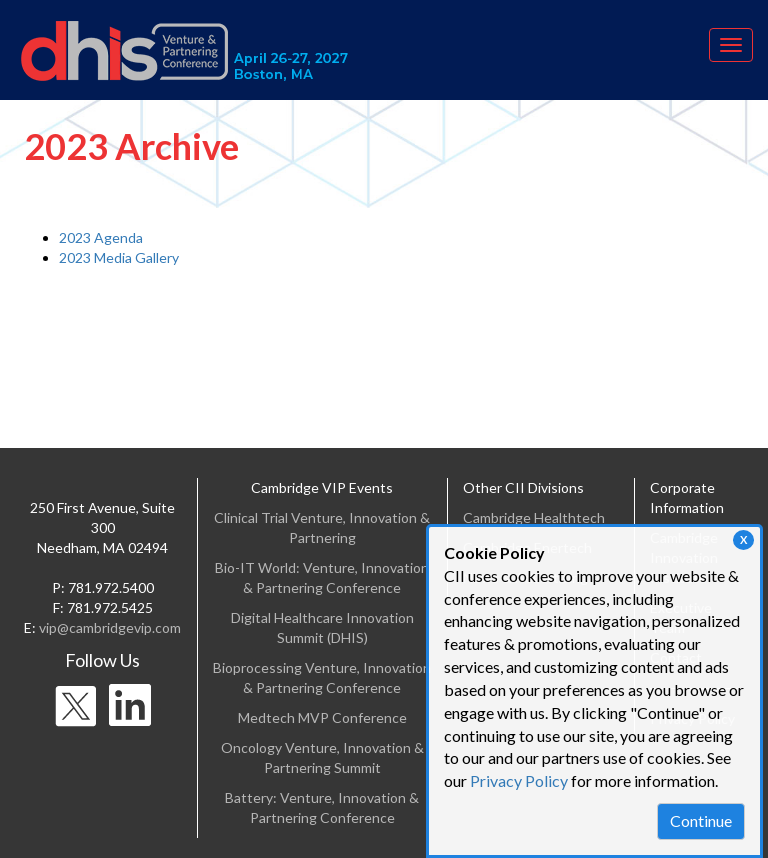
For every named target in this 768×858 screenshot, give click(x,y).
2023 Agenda (101, 237)
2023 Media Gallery (119, 257)
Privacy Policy (519, 780)
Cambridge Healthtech (534, 517)
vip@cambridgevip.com (110, 627)
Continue (701, 820)
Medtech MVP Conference (322, 717)
